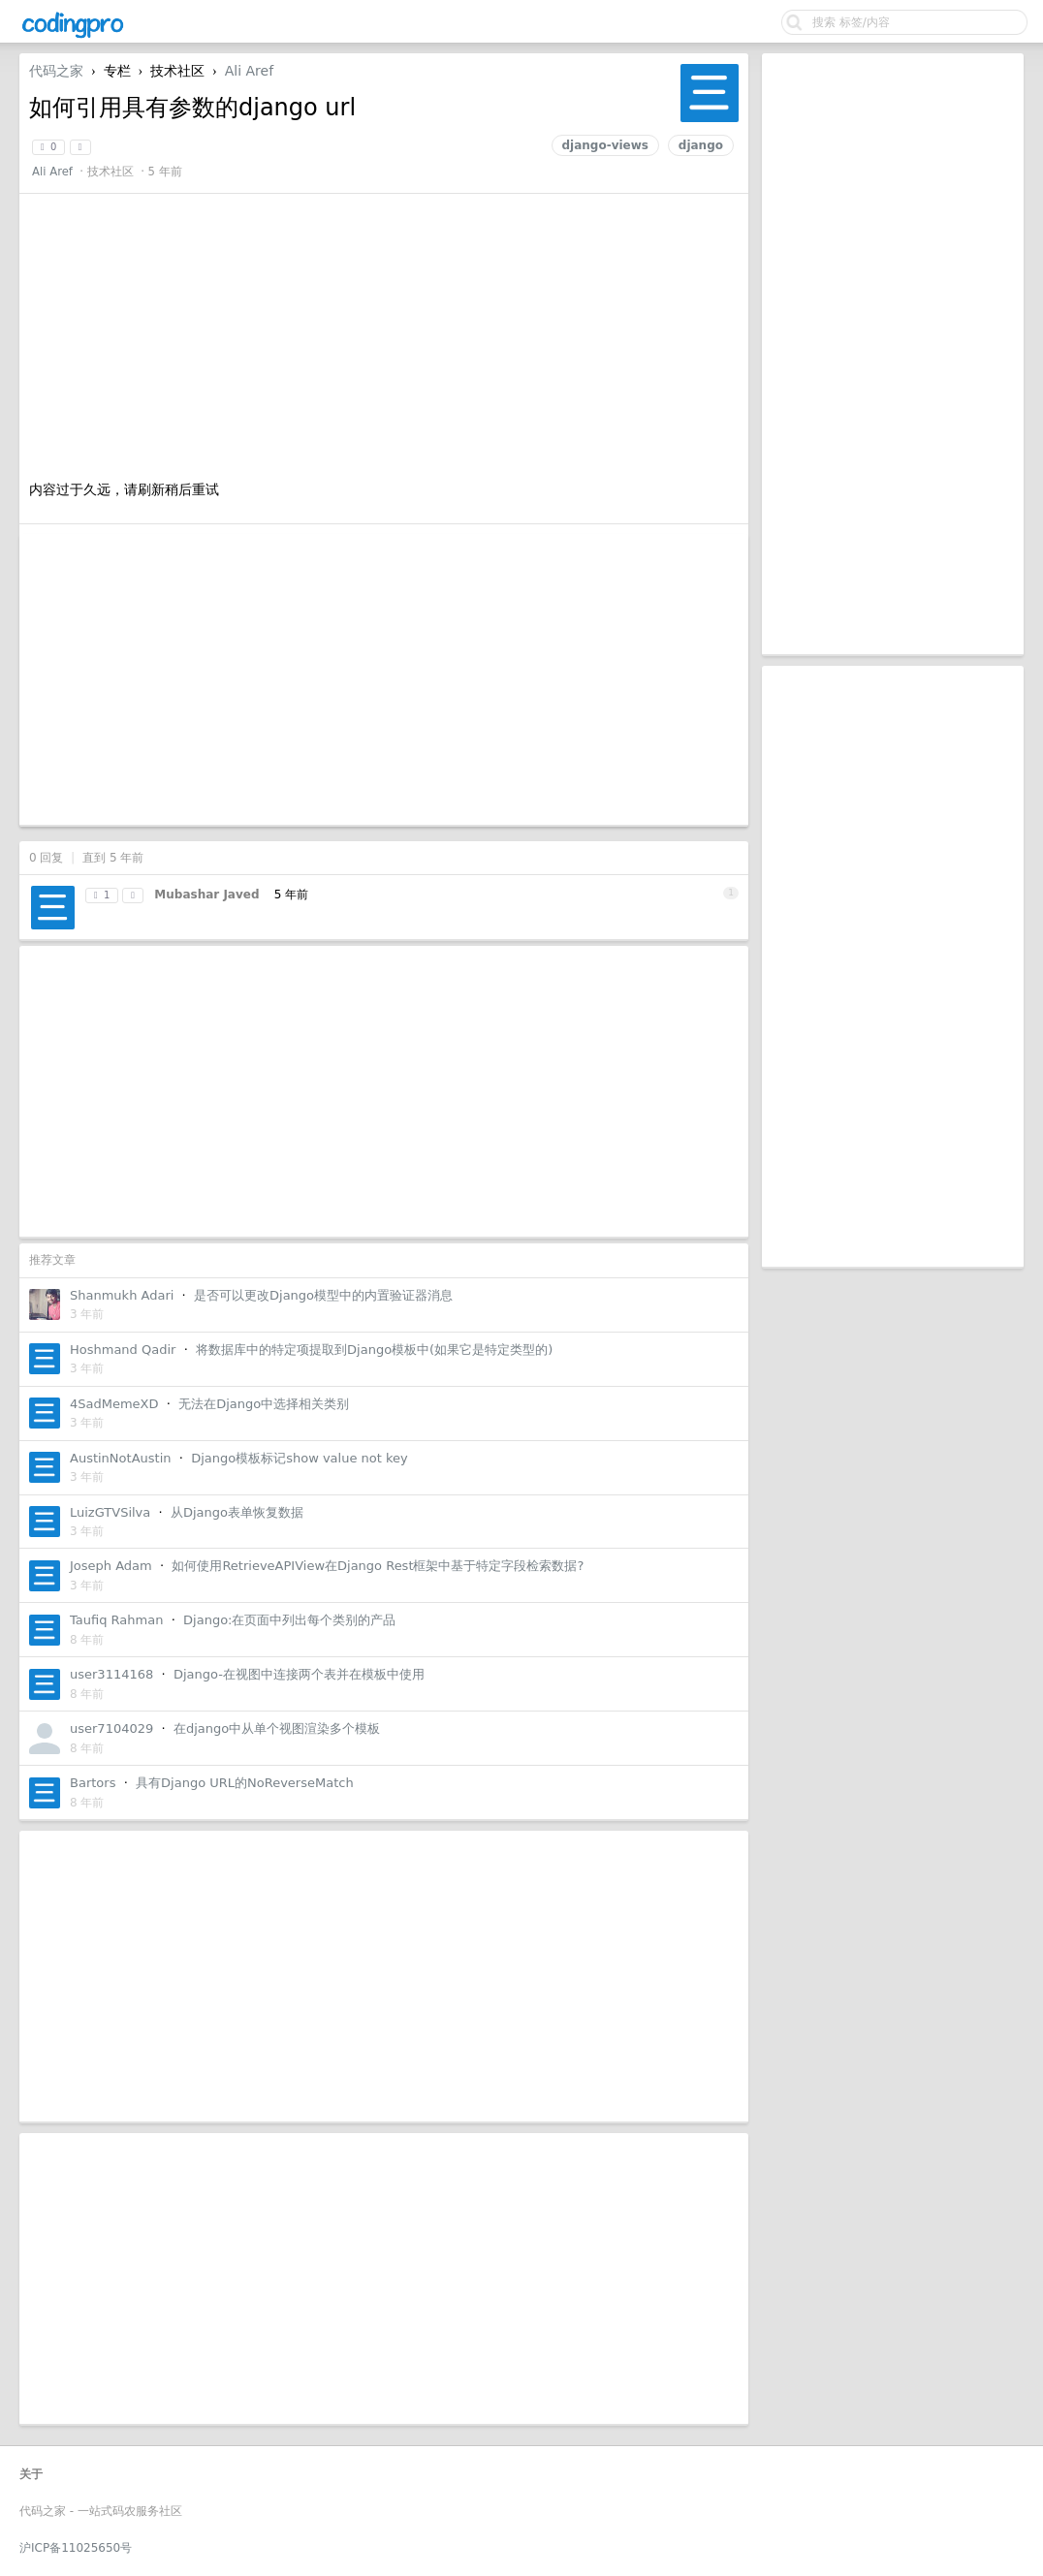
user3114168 (111, 1674)
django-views (605, 145)
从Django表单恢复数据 (237, 1512)
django (701, 145)
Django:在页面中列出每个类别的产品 (289, 1620)
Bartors (92, 1782)
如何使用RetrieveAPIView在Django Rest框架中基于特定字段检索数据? (378, 1565)
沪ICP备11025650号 (75, 2548)
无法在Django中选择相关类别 (263, 1404)
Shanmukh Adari (122, 1295)
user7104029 (111, 1728)
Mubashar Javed (206, 894)
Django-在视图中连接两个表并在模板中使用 (299, 1674)
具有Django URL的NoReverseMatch (245, 1782)
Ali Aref (249, 71)
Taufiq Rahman (116, 1620)
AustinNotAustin (120, 1458)
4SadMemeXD (114, 1404)
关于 (31, 2474)
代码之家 (56, 71)
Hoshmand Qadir (122, 1349)
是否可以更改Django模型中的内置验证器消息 (323, 1295)
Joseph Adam (111, 1565)
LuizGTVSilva (110, 1512)
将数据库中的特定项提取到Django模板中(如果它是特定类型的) (374, 1349)
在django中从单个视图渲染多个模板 (277, 1728)
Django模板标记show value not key (299, 1458)
